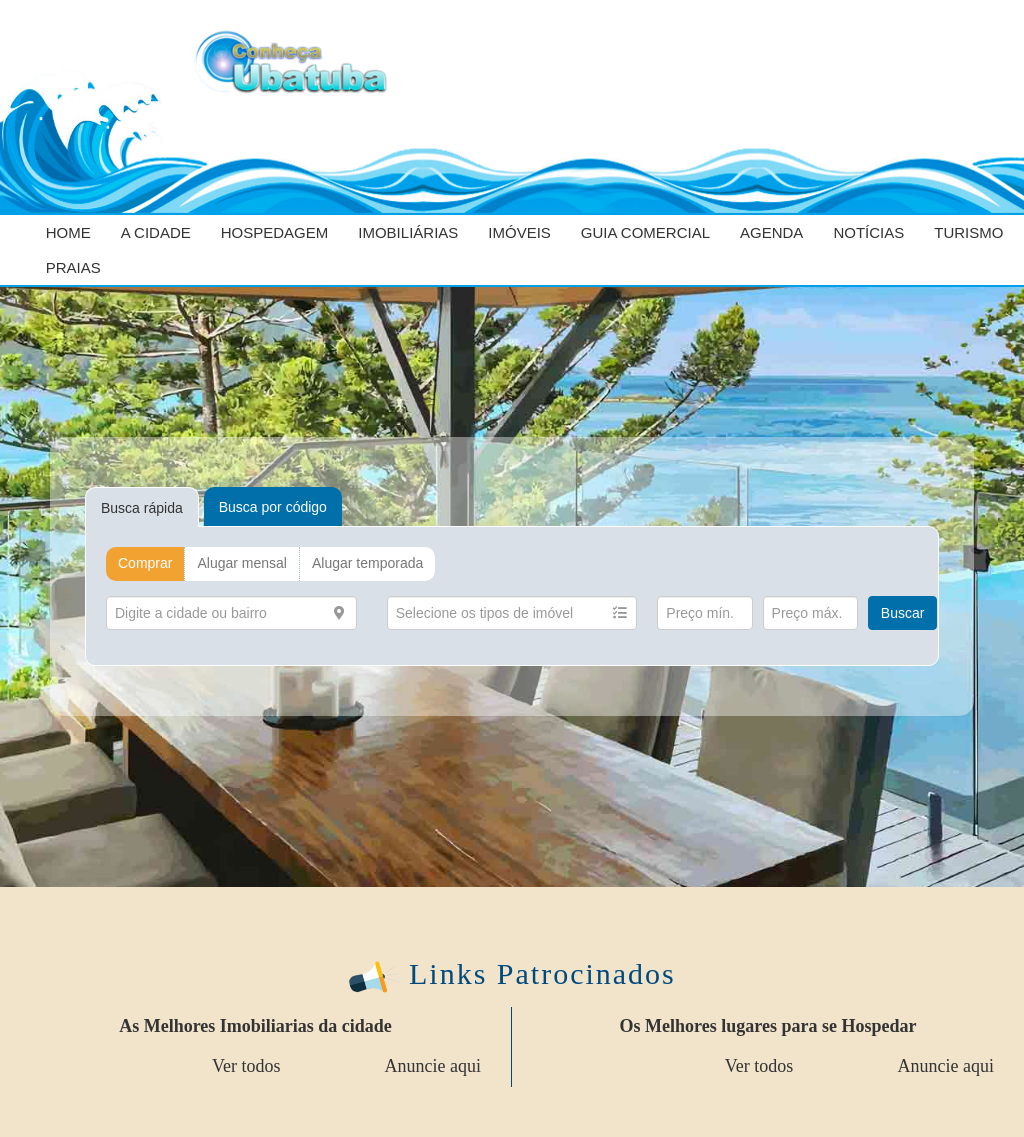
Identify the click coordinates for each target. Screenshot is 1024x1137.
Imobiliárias (408, 232)
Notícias (868, 232)
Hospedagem (275, 232)
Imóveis (519, 232)
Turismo (968, 232)
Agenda (771, 232)
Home (68, 232)
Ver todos (246, 1066)
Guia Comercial (645, 232)
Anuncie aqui (433, 1066)
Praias (73, 267)
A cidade (156, 232)
